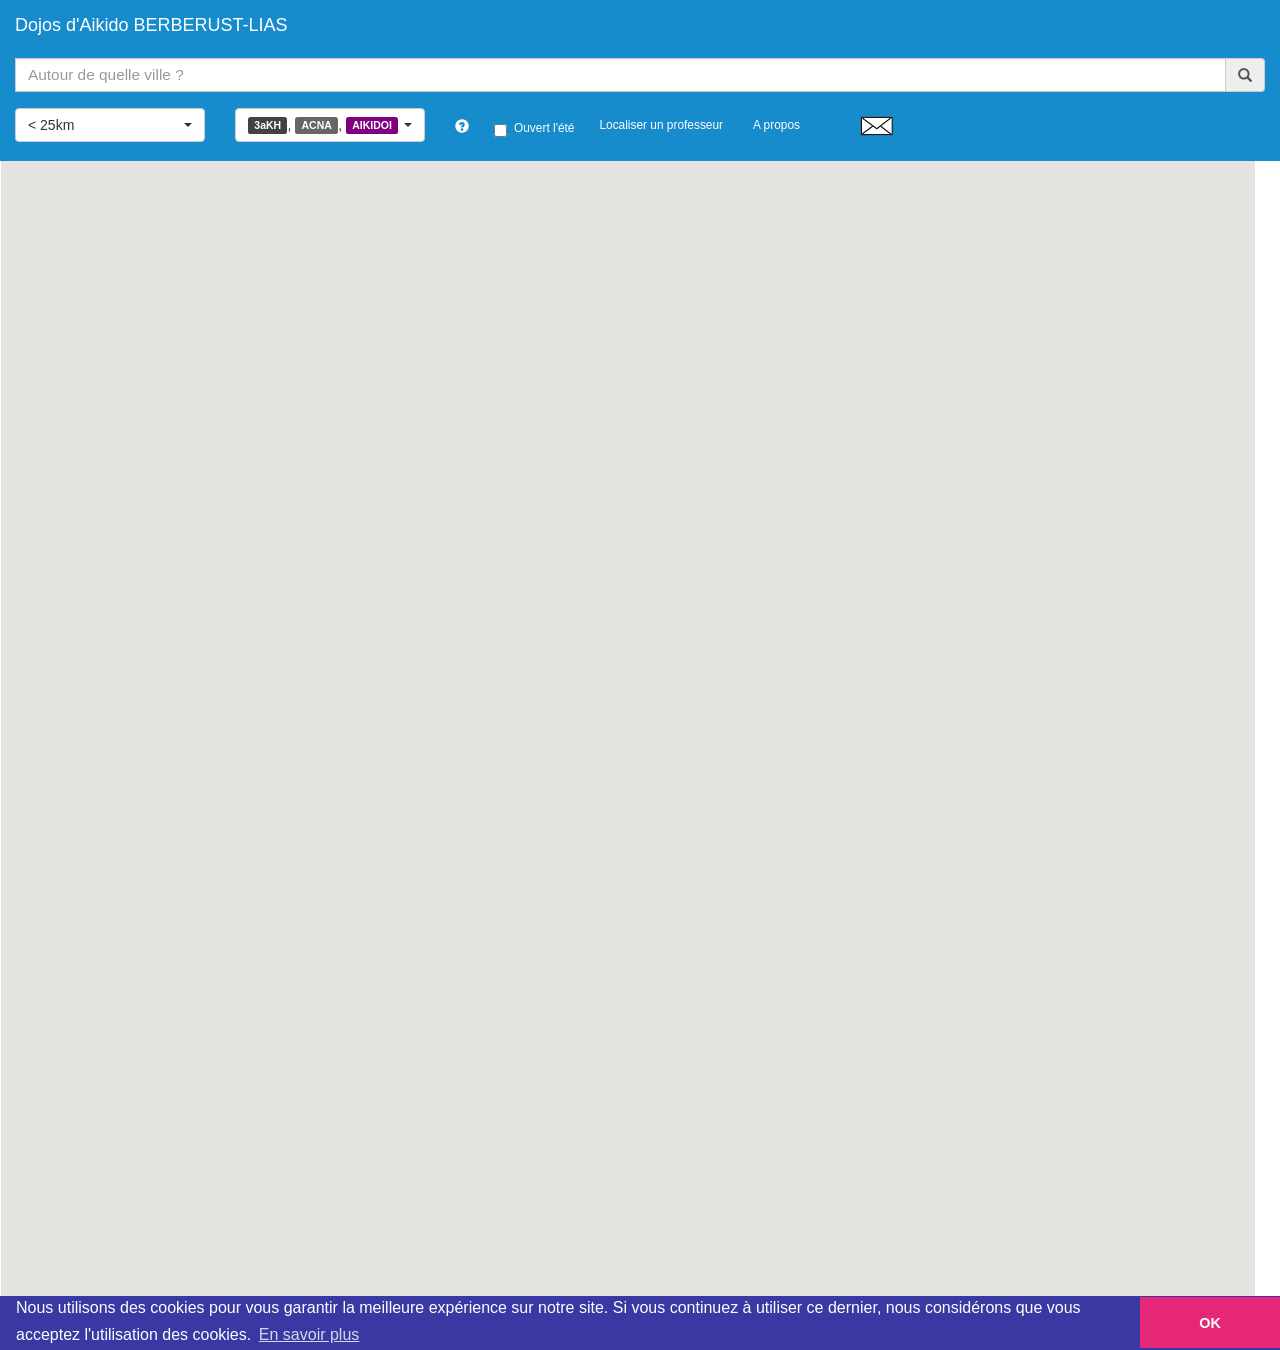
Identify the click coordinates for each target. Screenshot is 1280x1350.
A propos (776, 125)
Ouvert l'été (534, 129)
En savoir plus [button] (309, 1334)
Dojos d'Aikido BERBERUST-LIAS (151, 25)
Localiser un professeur (661, 125)
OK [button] (1210, 1323)
